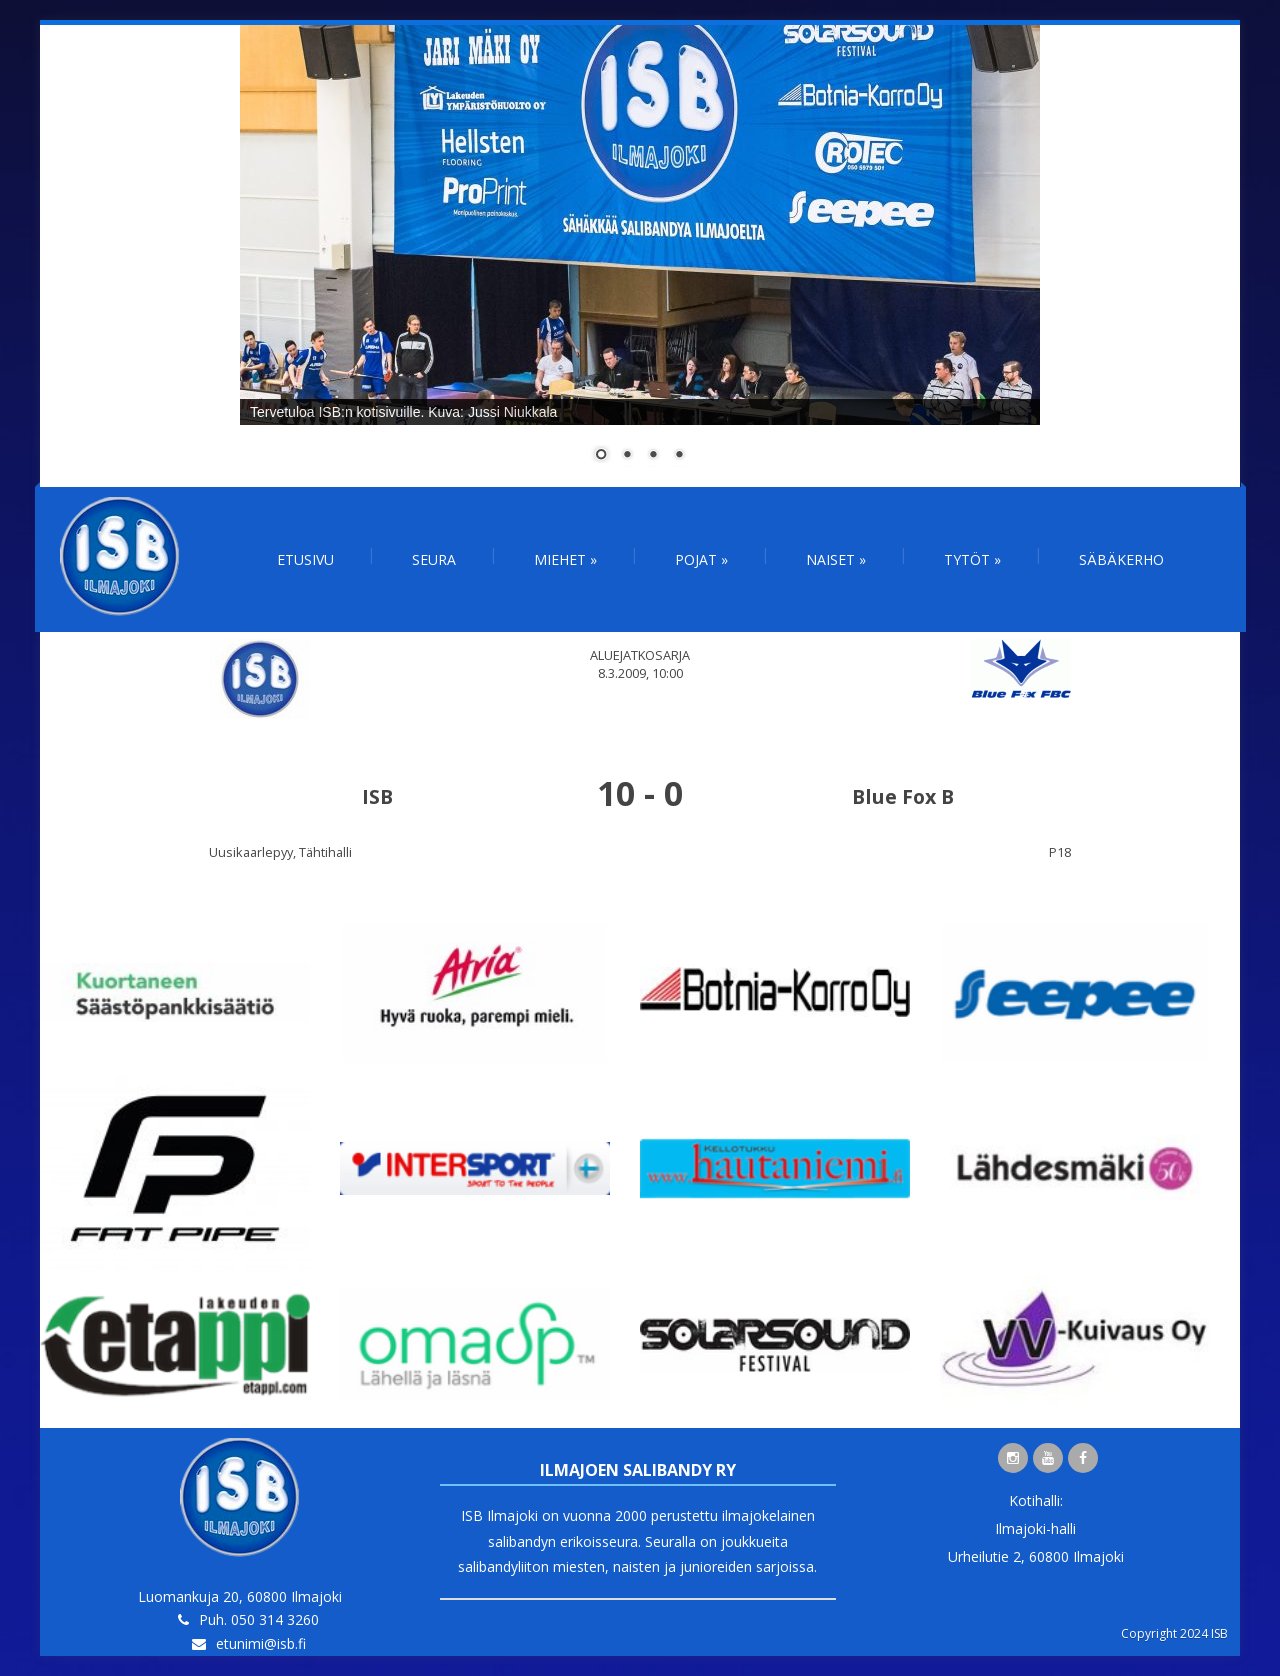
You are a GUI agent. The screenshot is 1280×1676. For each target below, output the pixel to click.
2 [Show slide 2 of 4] (627, 456)
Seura (434, 559)
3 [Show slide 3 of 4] (653, 456)
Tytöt (972, 559)
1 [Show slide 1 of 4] (601, 456)
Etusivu (305, 559)
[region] (640, 256)
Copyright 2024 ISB (1174, 1633)
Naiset (836, 559)
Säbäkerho (1121, 559)
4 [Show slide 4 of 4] (679, 456)
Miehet (565, 559)
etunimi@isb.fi (261, 1643)
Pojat (701, 559)
